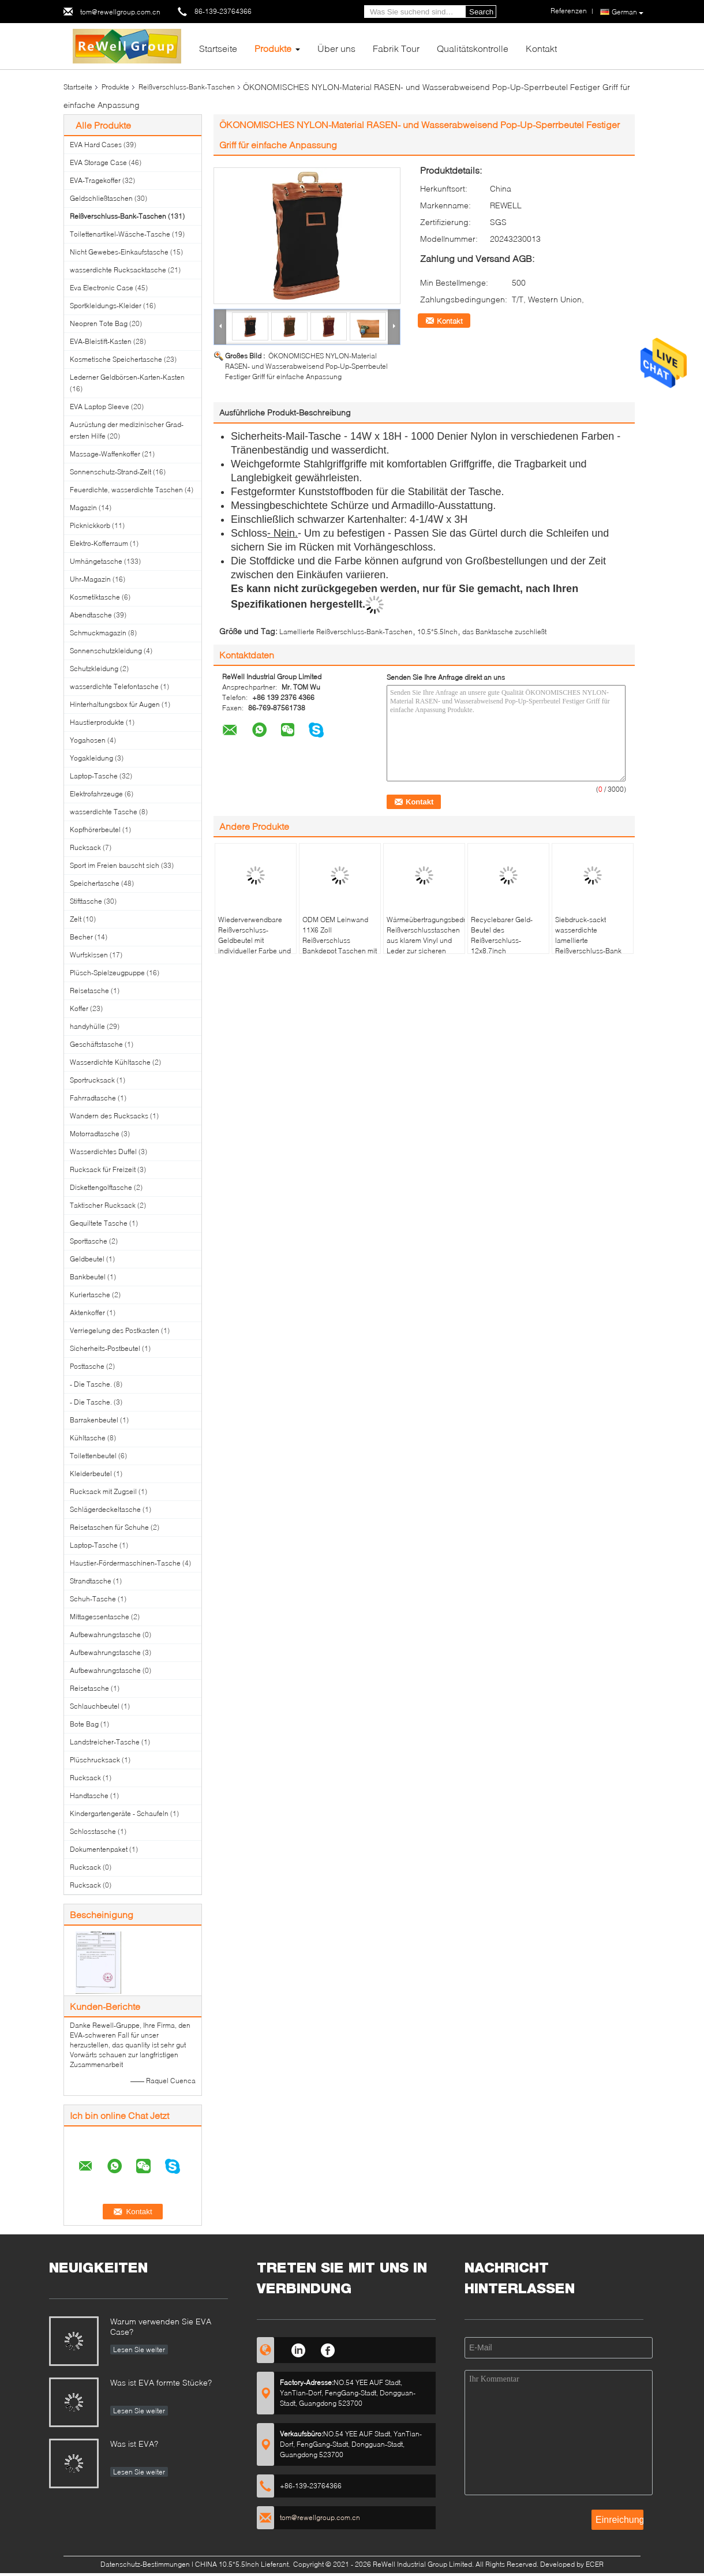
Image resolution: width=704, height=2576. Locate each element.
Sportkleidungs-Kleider (105, 305)
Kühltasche (88, 1437)
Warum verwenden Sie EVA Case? (160, 2326)
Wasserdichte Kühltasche (110, 1062)
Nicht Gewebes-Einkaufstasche (119, 252)
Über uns (336, 48)
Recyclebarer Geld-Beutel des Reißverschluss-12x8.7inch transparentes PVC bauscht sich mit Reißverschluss (502, 950)
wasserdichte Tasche (103, 811)
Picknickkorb (90, 525)
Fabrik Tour (396, 48)
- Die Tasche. (91, 1384)
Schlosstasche (93, 1831)
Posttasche (87, 1366)
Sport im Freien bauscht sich (114, 865)
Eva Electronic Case (101, 287)
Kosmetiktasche (95, 597)
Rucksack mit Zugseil (103, 1491)
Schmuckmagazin (98, 632)
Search (481, 12)
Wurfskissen (89, 954)
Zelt (75, 919)
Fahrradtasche (93, 1098)
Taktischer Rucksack (103, 1205)
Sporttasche (88, 1241)
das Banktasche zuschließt (504, 631)
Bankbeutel (88, 1276)
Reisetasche (89, 990)
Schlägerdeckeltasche (105, 1509)
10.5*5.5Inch (437, 631)
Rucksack (85, 847)
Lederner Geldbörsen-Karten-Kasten (127, 377)
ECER (595, 2564)
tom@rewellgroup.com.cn (120, 12)
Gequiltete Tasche (99, 1223)
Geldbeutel (87, 1259)
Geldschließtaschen (101, 198)
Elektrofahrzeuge (96, 793)
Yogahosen (88, 740)
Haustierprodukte (97, 722)
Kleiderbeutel (91, 1473)
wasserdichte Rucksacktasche (118, 269)
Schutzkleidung (94, 668)
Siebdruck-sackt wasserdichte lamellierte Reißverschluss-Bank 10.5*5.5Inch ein (588, 940)
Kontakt (541, 48)
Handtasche (89, 1795)
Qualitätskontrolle (472, 48)
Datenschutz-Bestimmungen (145, 2564)
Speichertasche (94, 883)
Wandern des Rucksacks (109, 1115)
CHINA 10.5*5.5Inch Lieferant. (243, 2564)
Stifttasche (86, 901)
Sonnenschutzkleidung (106, 650)
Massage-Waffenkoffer (105, 454)
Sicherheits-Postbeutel (105, 1348)
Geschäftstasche (96, 1044)
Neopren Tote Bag (99, 323)
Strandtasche (90, 1581)
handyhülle (87, 1026)
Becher (81, 937)
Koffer (79, 1008)
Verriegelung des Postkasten (114, 1330)
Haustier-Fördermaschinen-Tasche (125, 1563)
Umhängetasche (96, 561)
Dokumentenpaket (99, 1849)
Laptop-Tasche (94, 776)
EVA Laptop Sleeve (99, 406)
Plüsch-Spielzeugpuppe (107, 972)
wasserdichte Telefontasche (114, 686)
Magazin (83, 507)
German (627, 12)
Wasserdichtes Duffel (103, 1151)
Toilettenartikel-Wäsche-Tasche (120, 234)
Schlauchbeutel (94, 1706)
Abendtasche (91, 615)
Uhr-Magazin (90, 579)
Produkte (272, 48)
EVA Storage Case (98, 162)
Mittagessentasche (99, 1616)
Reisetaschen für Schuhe (109, 1527)
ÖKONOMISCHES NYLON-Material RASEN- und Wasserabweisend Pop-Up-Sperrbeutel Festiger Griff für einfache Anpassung (306, 366)
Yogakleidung (91, 758)
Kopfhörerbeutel (95, 829)
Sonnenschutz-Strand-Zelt (110, 471)
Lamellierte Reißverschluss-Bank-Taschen (346, 631)
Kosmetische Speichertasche (116, 359)
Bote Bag (84, 1724)
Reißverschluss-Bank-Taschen (186, 87)
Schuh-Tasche (93, 1598)
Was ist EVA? (134, 2443)
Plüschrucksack (95, 1759)
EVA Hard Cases (96, 144)
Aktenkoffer (87, 1312)
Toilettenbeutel (93, 1455)
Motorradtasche (94, 1133)
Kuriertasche (90, 1294)
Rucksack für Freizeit (103, 1169)
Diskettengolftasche (101, 1187)
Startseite (218, 48)
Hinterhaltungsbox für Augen (115, 704)
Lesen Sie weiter (139, 2349)
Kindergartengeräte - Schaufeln (119, 1813)
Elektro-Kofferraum (99, 543)
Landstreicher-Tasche (105, 1742)
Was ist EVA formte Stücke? (161, 2382)
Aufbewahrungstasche (105, 1634)
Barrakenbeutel (94, 1420)
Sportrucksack (92, 1080)
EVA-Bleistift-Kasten (101, 341)
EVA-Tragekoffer (95, 180)
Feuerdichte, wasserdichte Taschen (126, 489)
